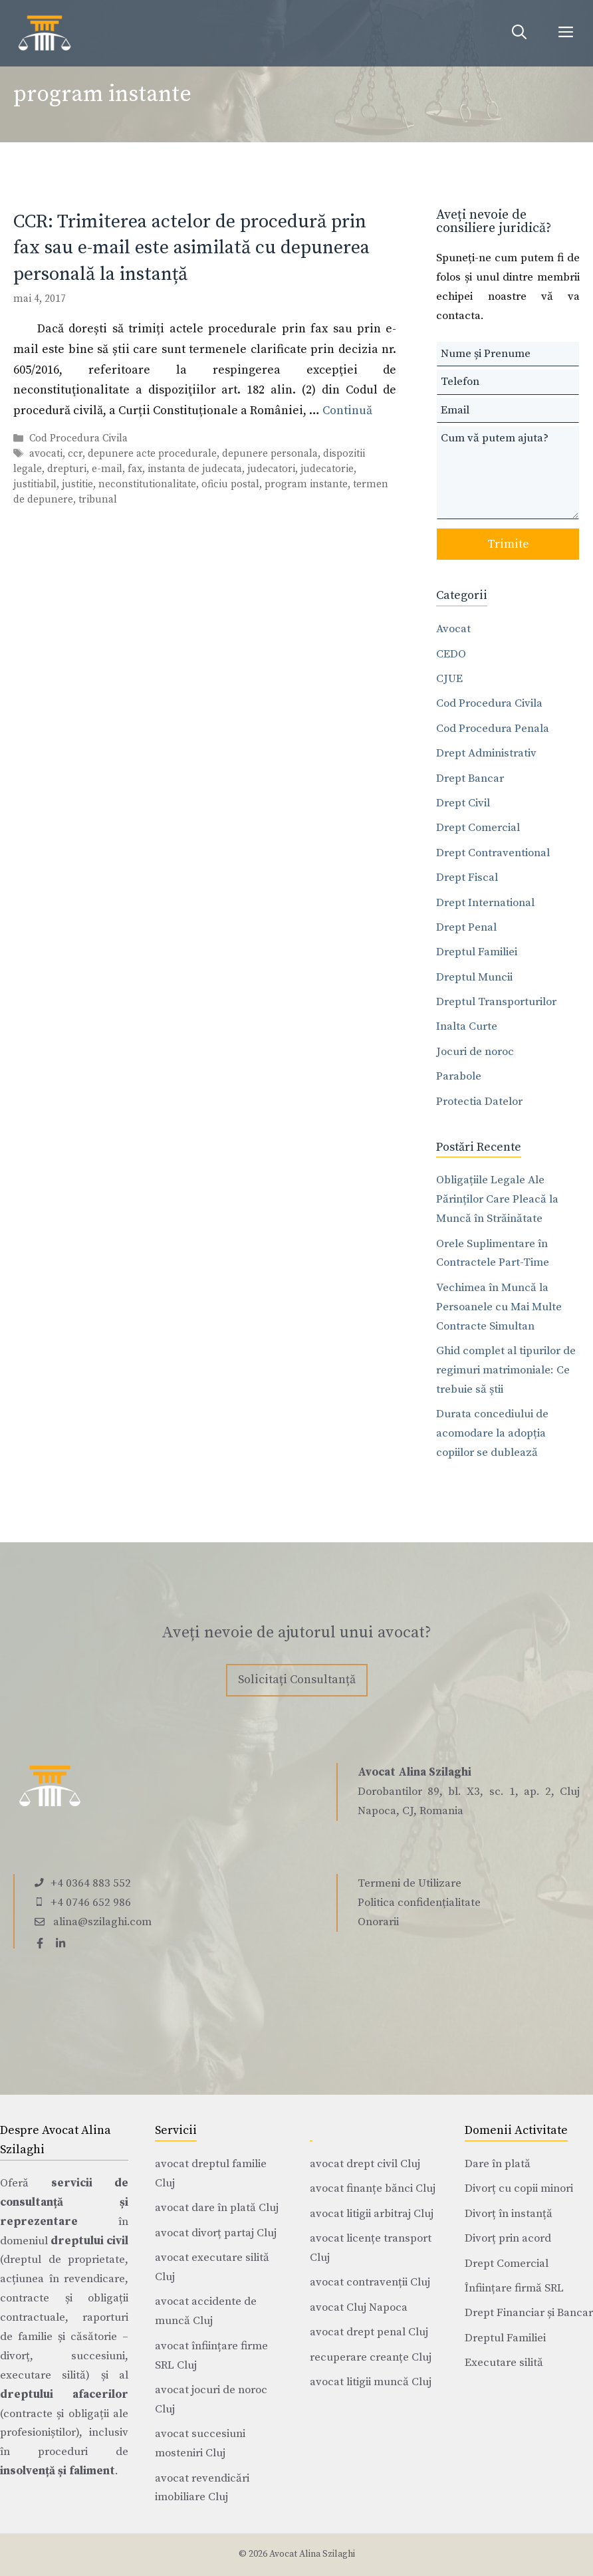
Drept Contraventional (493, 853)
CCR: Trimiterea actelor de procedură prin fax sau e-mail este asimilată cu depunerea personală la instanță (191, 247)
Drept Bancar (470, 778)
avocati (45, 453)
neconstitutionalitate (147, 484)
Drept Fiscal (467, 877)
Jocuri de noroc (475, 1051)
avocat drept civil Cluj (365, 2164)
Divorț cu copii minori (519, 2188)
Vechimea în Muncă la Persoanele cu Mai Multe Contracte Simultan (499, 1307)
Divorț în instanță (508, 2213)
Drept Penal (466, 927)
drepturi (66, 469)
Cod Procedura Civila (78, 438)
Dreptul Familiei (476, 952)
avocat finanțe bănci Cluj (372, 2188)
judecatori (271, 469)
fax (135, 469)
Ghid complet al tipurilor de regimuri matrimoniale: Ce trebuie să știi (506, 1370)
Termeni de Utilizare (409, 1883)
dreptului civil (89, 2241)
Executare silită (504, 2362)
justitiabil (35, 484)
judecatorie (327, 469)
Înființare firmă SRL (514, 2288)
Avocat (453, 629)
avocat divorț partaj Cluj (216, 2233)
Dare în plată (498, 2164)
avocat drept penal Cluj (369, 2332)
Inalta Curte (466, 1026)
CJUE (449, 678)
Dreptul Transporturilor (496, 1002)
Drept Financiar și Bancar (529, 2312)
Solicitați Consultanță (297, 1679)
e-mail (107, 469)
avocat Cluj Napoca (359, 2307)
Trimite (508, 544)
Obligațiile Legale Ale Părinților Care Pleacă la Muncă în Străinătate (497, 1199)
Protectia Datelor (479, 1101)
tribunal (97, 499)
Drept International (485, 902)
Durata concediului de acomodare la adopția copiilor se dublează (492, 1433)
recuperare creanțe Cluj (370, 2357)
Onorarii (378, 1922)
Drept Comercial (478, 827)
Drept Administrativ (486, 753)
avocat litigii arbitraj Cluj (371, 2213)
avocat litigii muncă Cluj (370, 2382)
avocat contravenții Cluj (370, 2282)
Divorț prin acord (508, 2238)
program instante (306, 484)
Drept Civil (463, 803)
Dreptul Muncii (474, 977)
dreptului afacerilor (64, 2394)
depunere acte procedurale (152, 453)
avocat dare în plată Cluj (217, 2207)
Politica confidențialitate (419, 1902)
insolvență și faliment (57, 2471)
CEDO (451, 654)
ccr (75, 453)
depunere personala (270, 453)
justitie (77, 484)
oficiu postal (230, 484)
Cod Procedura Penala (492, 728)
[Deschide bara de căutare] (519, 33)
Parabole (458, 1076)
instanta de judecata (195, 469)
